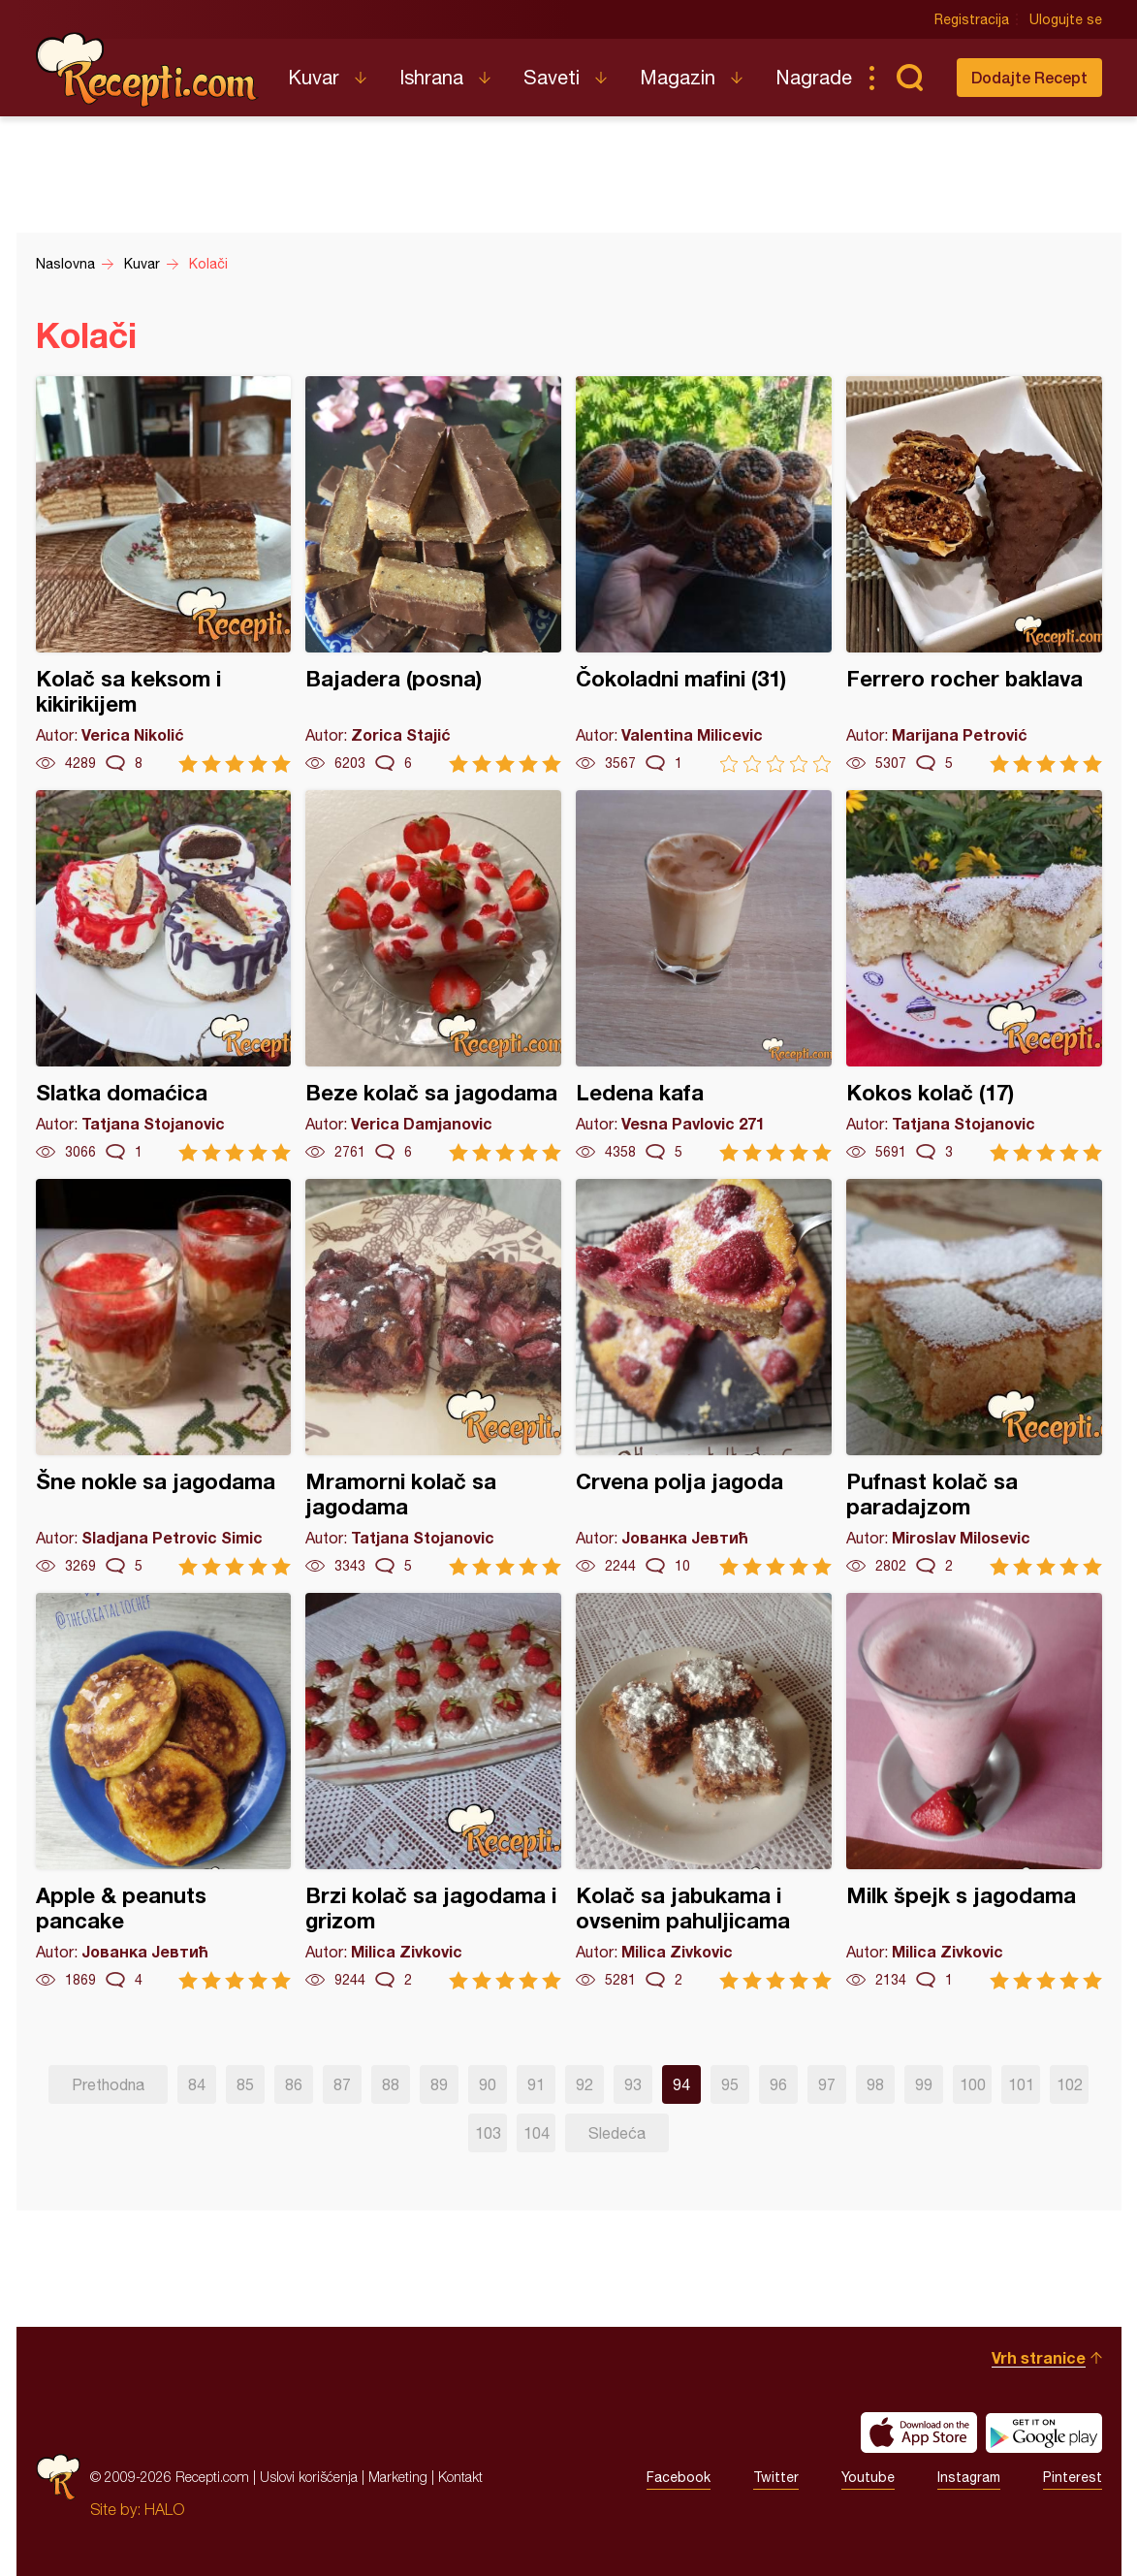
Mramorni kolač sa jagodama (433, 1377)
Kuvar (313, 77)
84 (196, 2084)
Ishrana (431, 77)
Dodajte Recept (1029, 77)
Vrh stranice (1039, 2357)
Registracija (971, 19)
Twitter (776, 2477)
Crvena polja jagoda (704, 1377)
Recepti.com (147, 70)
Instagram (968, 2477)
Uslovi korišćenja (309, 2476)
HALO (164, 2509)
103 (488, 2133)
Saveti (551, 77)
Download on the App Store (919, 2432)
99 (923, 2084)
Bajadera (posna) (433, 574)
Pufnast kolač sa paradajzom (974, 1377)
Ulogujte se (1065, 19)
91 (536, 2084)
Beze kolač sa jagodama (433, 975)
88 (390, 2084)
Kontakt (460, 2476)
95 (730, 2084)
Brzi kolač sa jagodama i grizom (433, 1791)
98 (875, 2084)
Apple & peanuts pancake (164, 1791)
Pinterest (1072, 2477)
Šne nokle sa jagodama (164, 1377)
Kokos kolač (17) (974, 975)
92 (584, 2084)
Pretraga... (910, 77)
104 (536, 2133)
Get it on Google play (1044, 2432)
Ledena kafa (704, 975)
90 (487, 2084)
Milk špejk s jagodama (974, 1791)
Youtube (868, 2477)
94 (681, 2084)
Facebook (679, 2477)
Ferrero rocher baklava (974, 574)
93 (633, 2084)
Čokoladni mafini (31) (704, 574)
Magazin (677, 77)
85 (245, 2084)
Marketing (397, 2476)
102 (1070, 2084)
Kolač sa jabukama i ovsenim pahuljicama (704, 1791)
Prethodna (108, 2084)
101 (1021, 2084)
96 (778, 2084)
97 (827, 2084)
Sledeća (617, 2133)
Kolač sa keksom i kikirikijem (164, 574)
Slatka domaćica (164, 975)
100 (973, 2084)
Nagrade (813, 77)
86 (293, 2084)
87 (342, 2084)
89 (439, 2084)
